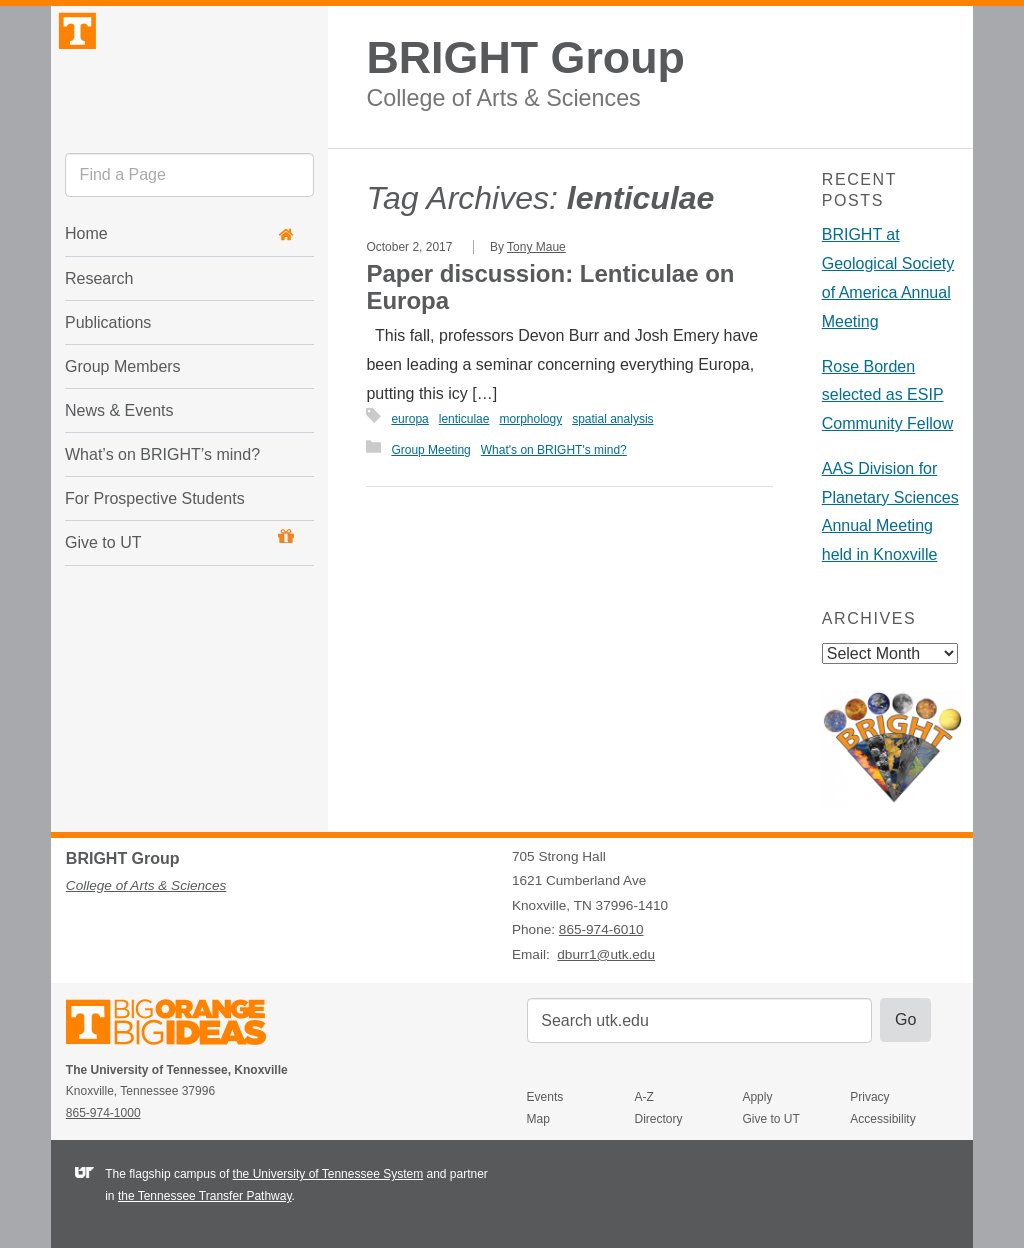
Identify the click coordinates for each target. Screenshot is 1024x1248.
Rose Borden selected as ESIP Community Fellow (888, 395)
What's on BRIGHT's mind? (554, 450)
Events (545, 1097)
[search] (189, 225)
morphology (530, 419)
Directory (659, 1119)
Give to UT (179, 589)
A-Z (644, 1097)
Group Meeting (430, 450)
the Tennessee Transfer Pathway (205, 1196)
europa (409, 419)
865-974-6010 (601, 929)
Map (538, 1119)
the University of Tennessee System (328, 1174)
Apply (757, 1097)
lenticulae (464, 419)
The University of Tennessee (178, 1025)
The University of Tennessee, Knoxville (189, 93)
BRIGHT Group (525, 57)
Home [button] (179, 283)
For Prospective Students (155, 547)
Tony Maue (536, 247)
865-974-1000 (103, 1113)
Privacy (869, 1097)
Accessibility (882, 1119)
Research (99, 327)
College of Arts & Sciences (503, 97)
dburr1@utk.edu (606, 954)
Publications (108, 371)
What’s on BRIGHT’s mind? (162, 503)
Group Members (123, 415)
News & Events (119, 459)
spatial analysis (612, 419)
